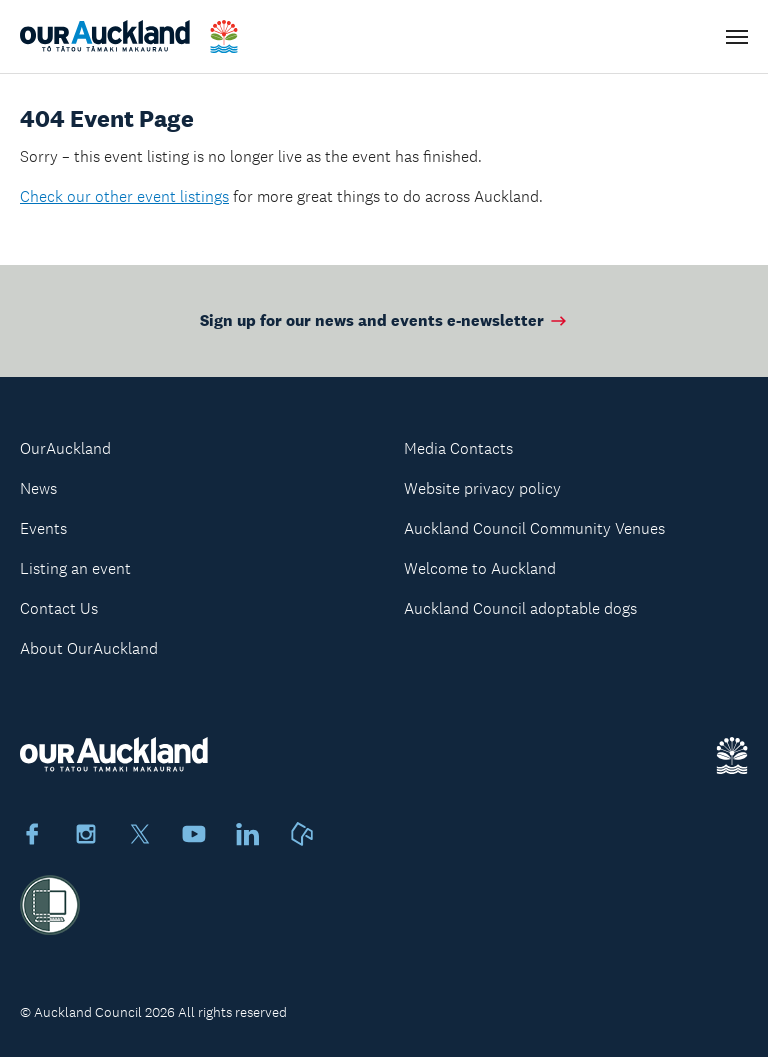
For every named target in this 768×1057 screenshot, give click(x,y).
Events (43, 528)
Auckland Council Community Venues (534, 528)
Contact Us (59, 608)
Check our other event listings (124, 196)
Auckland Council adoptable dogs (520, 608)
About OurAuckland (89, 648)
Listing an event (75, 568)
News (38, 488)
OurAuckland (65, 448)
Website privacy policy (482, 488)
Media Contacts (458, 448)
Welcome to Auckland (480, 568)
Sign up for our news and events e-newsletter (384, 320)
